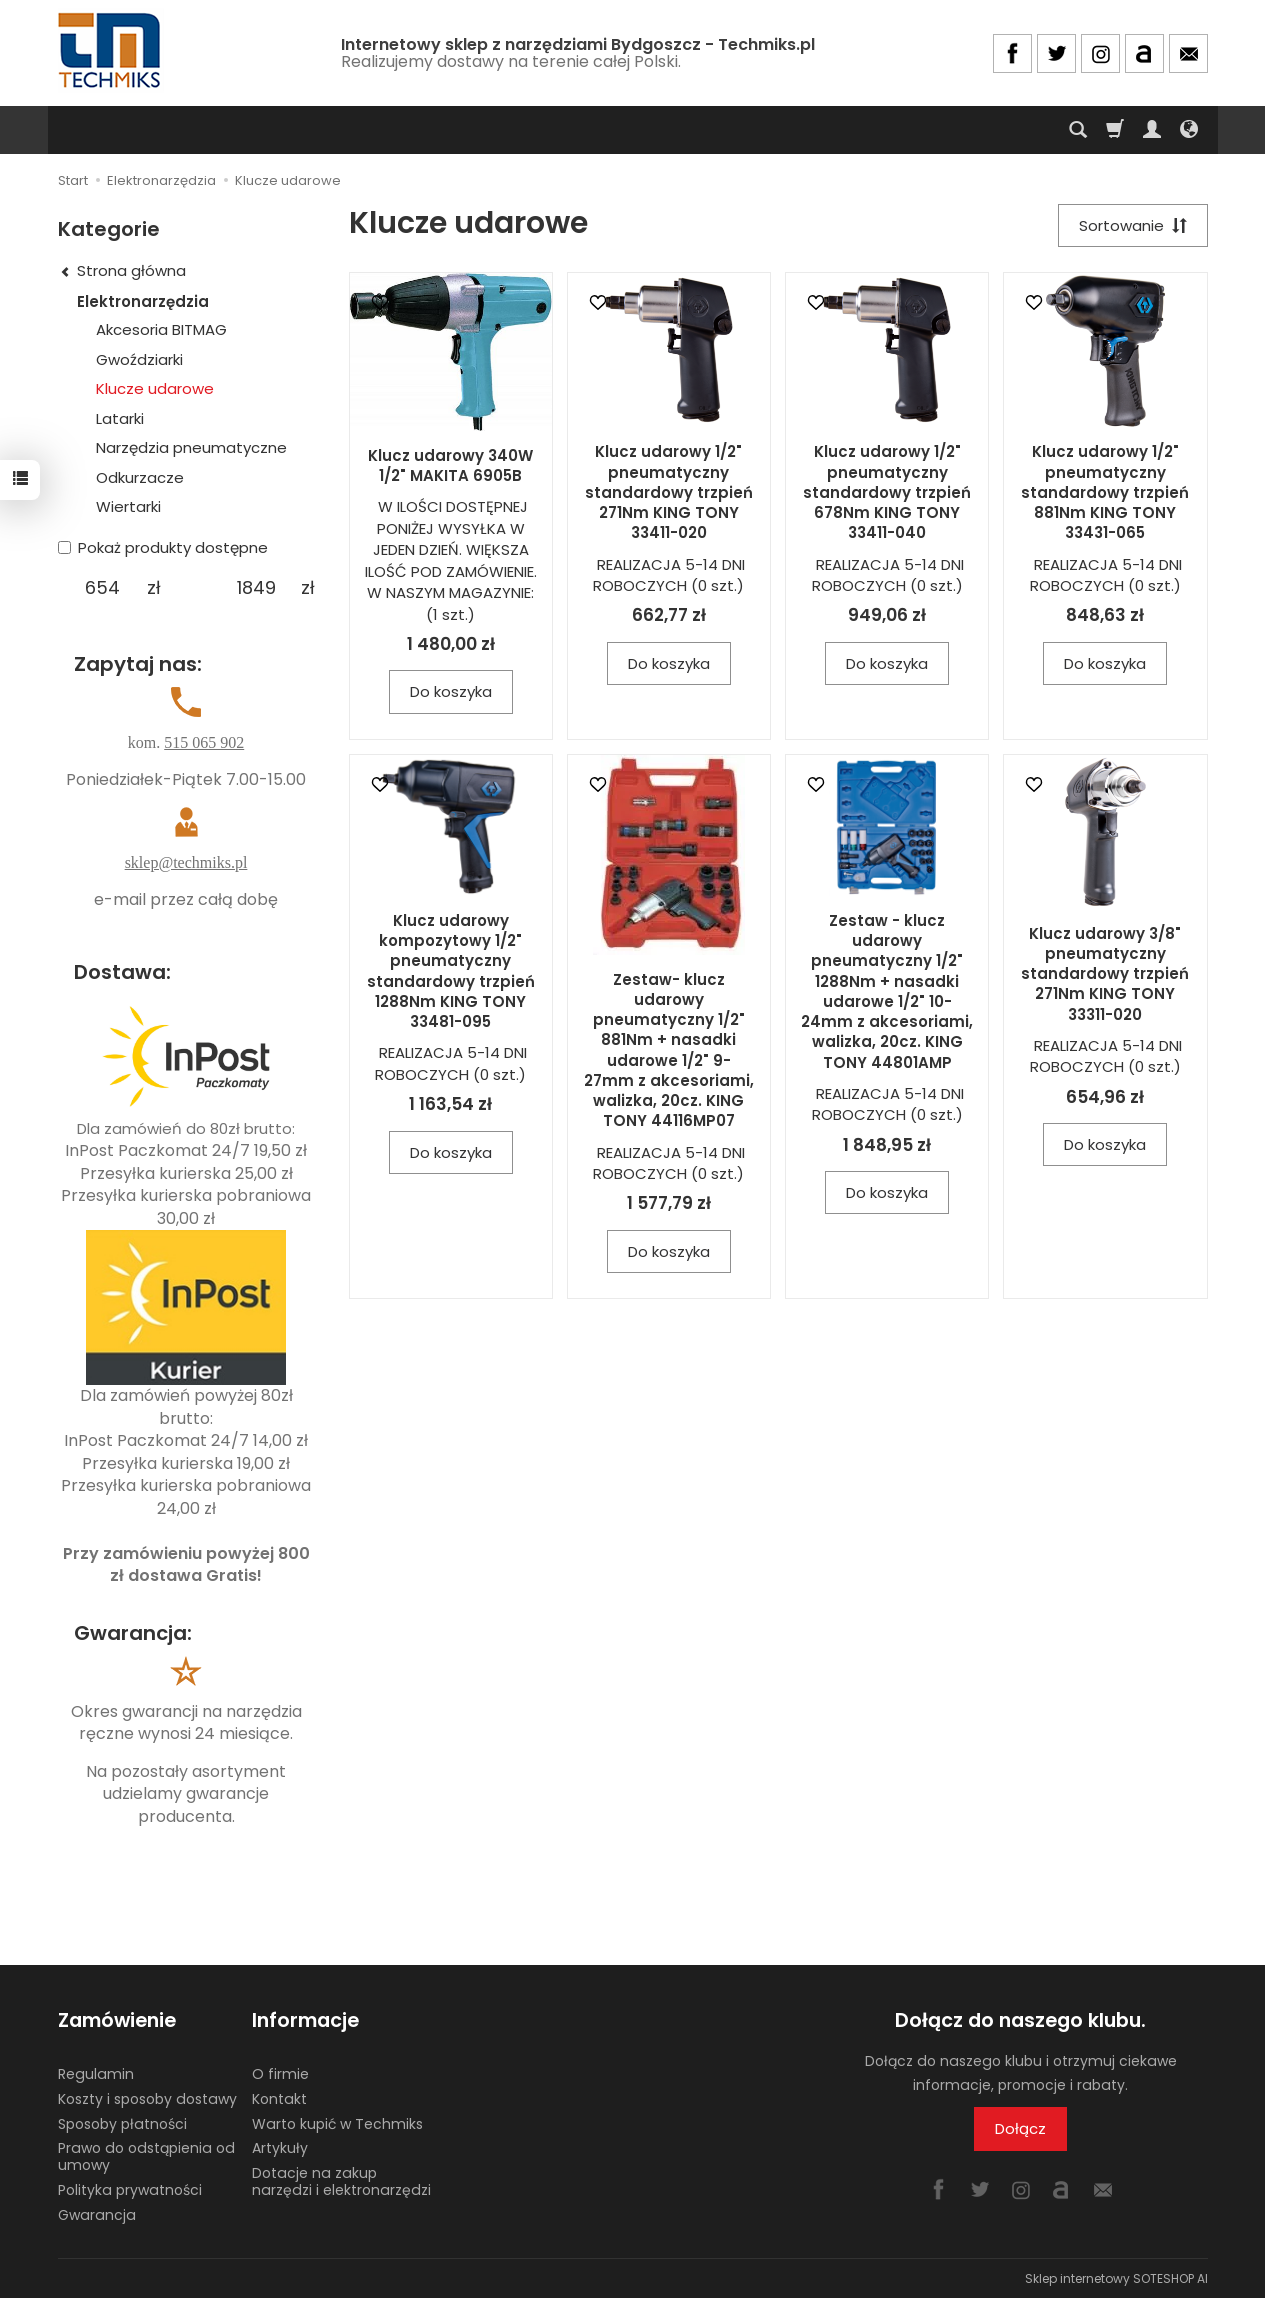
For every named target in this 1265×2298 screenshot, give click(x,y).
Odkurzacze (140, 477)
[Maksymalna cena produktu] (256, 588)
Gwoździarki (139, 359)
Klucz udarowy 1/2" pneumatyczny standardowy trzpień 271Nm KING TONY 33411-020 (669, 492)
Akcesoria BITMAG (161, 329)
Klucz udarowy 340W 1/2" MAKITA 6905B (450, 465)
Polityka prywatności (130, 2190)
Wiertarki (128, 506)
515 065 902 (204, 742)
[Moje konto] (1152, 130)
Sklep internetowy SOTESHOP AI (1116, 2277)
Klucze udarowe (155, 388)
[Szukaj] (1078, 130)
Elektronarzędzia (143, 301)
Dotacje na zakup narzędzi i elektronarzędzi (341, 2181)
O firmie (280, 2074)
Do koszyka (451, 691)
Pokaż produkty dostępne (163, 547)
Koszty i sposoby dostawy (147, 2099)
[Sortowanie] (1133, 225)
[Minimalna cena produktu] (102, 588)
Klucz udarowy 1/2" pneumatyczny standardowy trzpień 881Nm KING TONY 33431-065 (1105, 492)
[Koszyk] (1115, 130)
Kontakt (279, 2099)
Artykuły (280, 2148)
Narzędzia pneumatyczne (191, 447)
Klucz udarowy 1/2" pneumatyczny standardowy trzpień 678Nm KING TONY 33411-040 (887, 492)
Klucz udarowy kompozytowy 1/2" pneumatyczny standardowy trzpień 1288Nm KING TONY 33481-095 (451, 971)
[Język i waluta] (1189, 130)
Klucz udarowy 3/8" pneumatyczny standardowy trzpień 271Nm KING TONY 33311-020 (1105, 974)
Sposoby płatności (122, 2123)
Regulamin (96, 2074)
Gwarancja (97, 2215)
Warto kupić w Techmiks (337, 2123)
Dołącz (1020, 2128)
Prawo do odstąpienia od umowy (146, 2156)
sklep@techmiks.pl (186, 862)
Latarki (120, 418)
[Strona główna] (111, 50)
